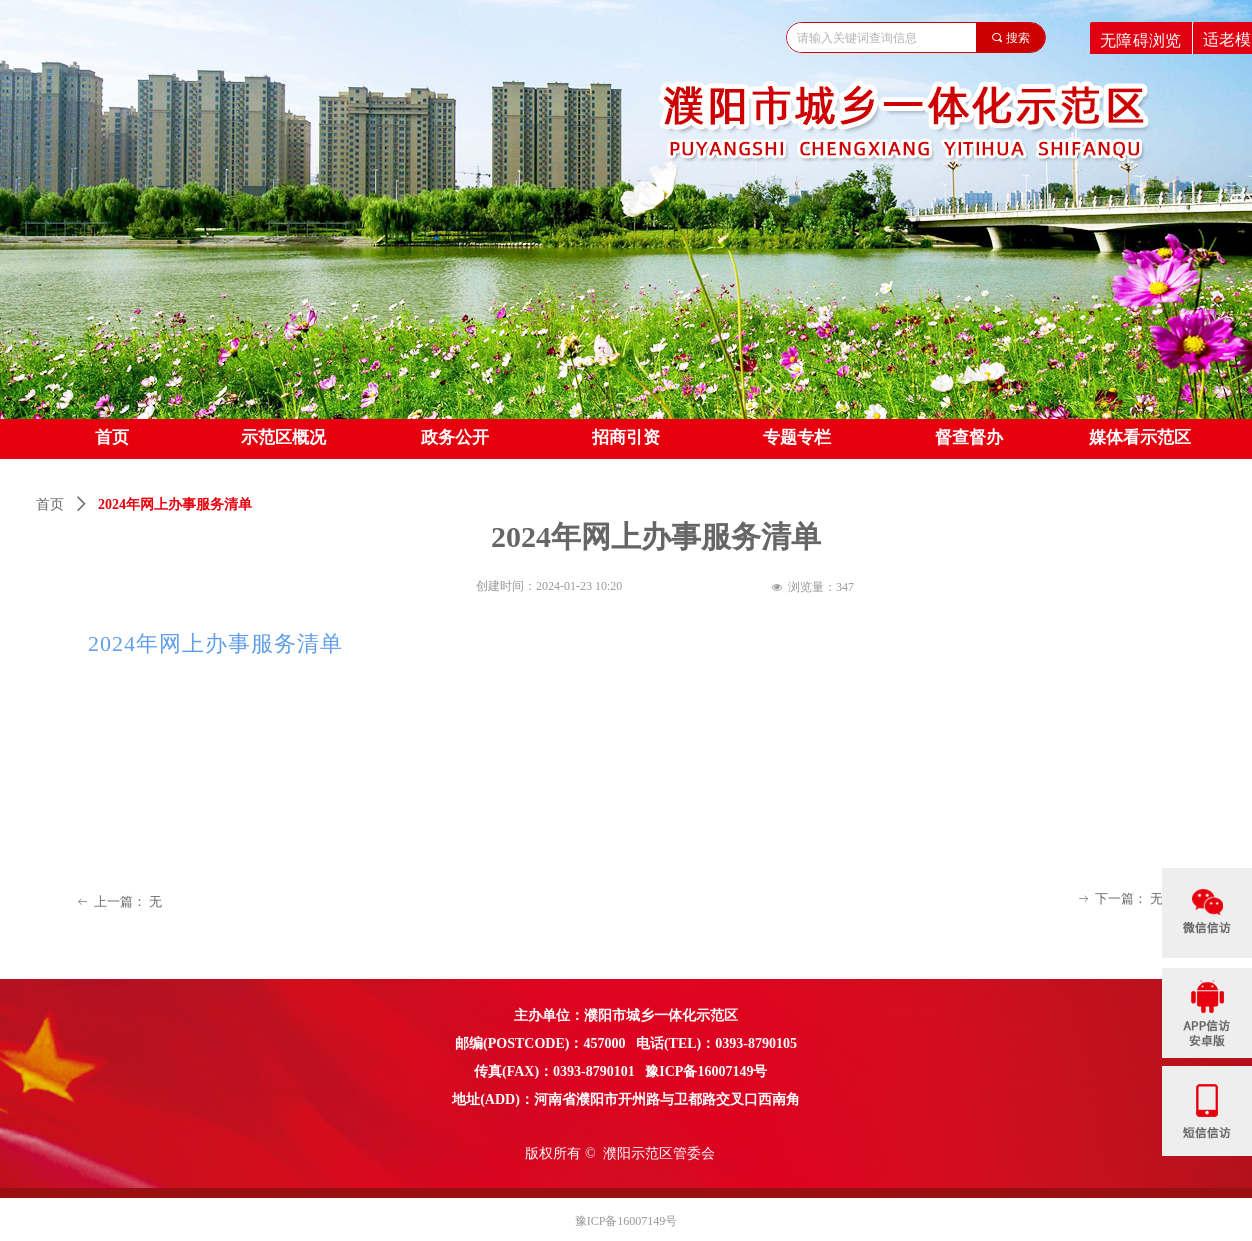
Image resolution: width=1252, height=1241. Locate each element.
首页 (50, 504)
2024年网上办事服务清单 (215, 643)
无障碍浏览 (1141, 40)
